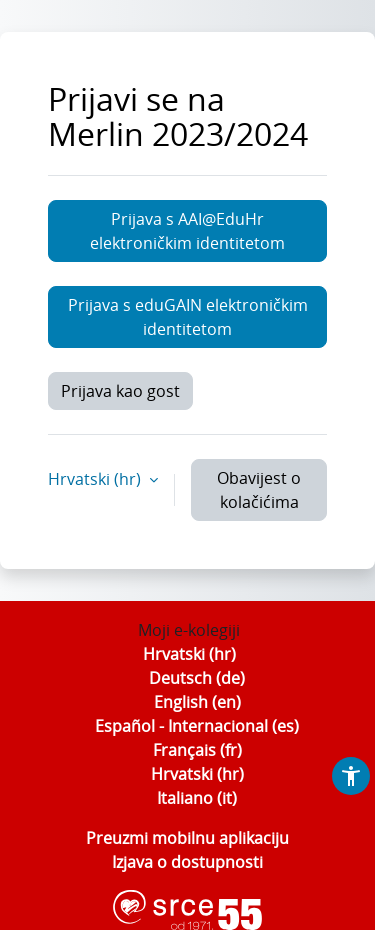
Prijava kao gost (120, 391)
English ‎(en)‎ (197, 702)
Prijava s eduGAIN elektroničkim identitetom (188, 317)
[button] (351, 776)
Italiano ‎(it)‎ (197, 798)
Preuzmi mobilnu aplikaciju (187, 838)
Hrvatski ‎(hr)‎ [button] (96, 479)
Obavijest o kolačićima (259, 490)
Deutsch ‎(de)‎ (197, 678)
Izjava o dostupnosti (187, 862)
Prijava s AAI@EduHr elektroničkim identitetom (187, 231)
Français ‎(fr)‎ (197, 750)
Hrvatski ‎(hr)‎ (189, 654)
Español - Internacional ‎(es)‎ (197, 726)
